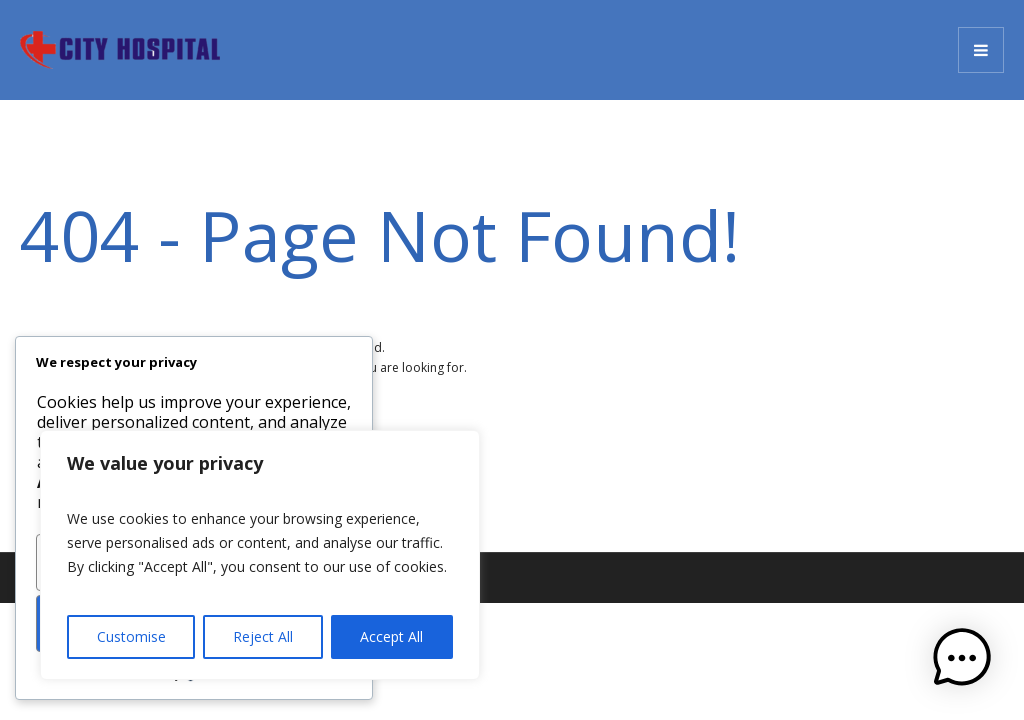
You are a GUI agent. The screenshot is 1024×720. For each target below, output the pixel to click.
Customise (131, 636)
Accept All (391, 636)
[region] (260, 555)
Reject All (263, 636)
